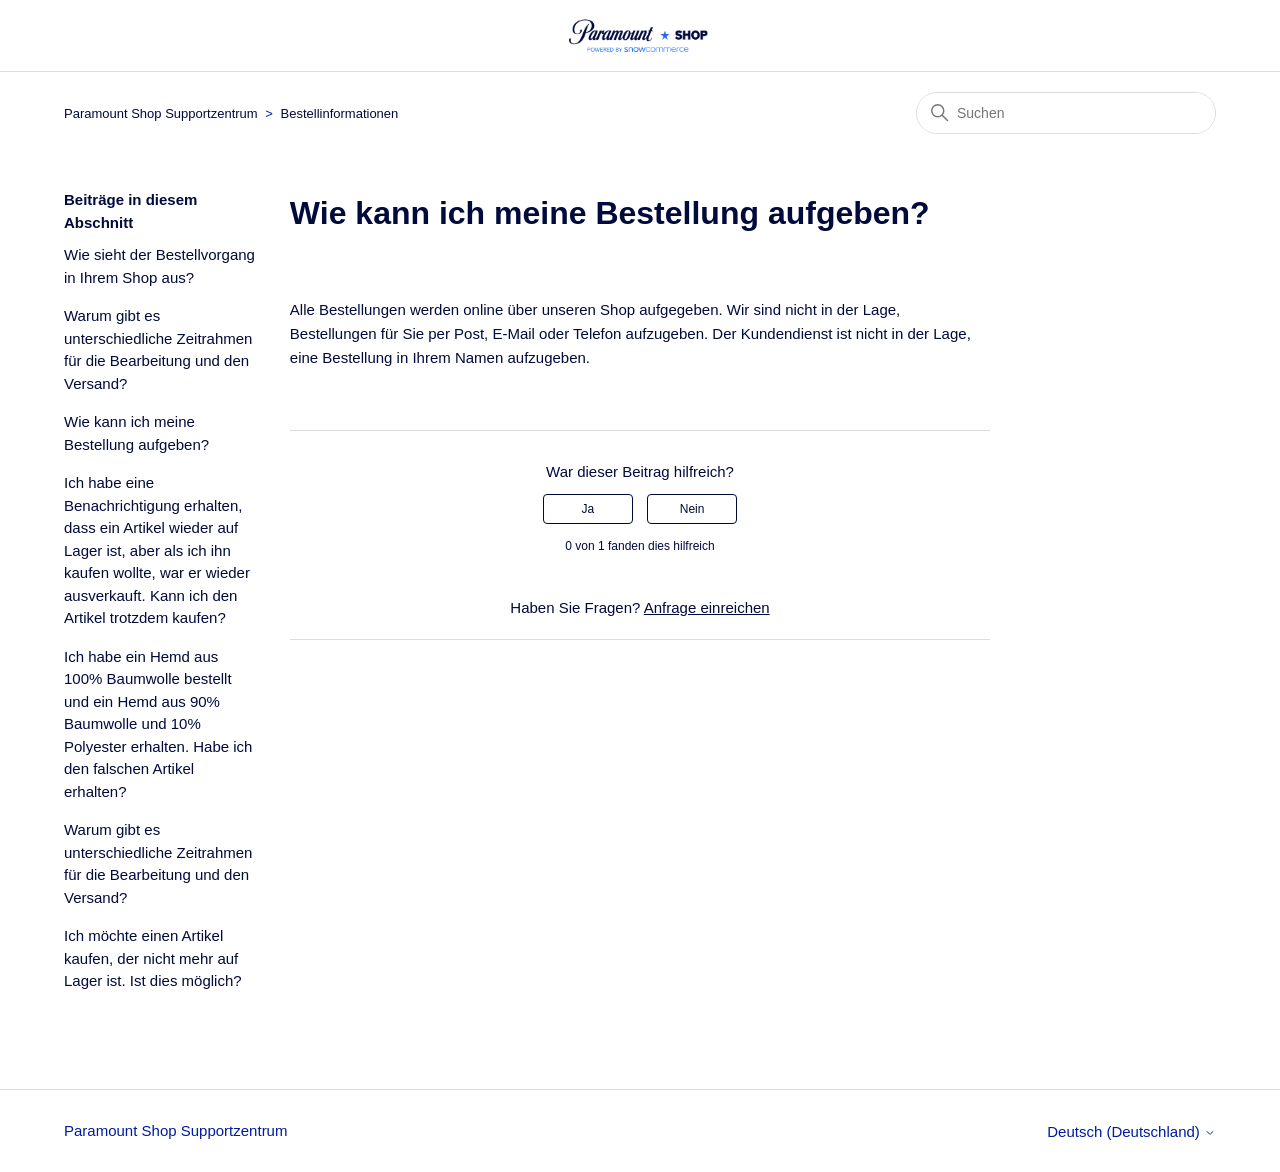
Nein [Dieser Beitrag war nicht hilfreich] (692, 509)
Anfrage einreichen (707, 607)
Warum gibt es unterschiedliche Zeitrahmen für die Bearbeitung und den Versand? (158, 349)
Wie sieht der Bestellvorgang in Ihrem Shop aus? (159, 266)
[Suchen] (1066, 113)
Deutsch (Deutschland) (1131, 1131)
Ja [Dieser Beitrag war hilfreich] (588, 509)
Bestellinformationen (340, 113)
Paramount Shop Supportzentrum (161, 113)
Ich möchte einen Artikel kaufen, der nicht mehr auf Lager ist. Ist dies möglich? (153, 958)
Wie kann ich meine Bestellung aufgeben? (136, 433)
